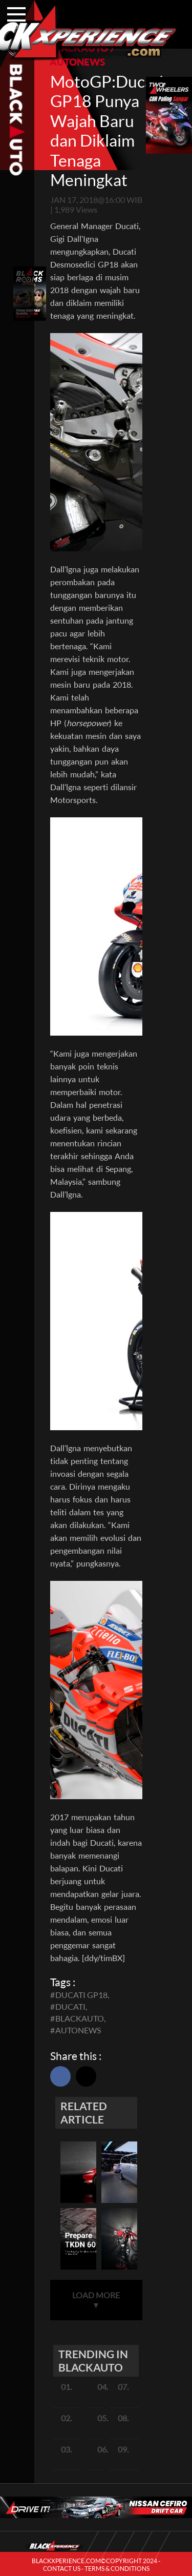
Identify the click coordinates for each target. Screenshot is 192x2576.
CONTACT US (61, 2568)
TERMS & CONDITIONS (117, 2568)
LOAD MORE (96, 2300)
